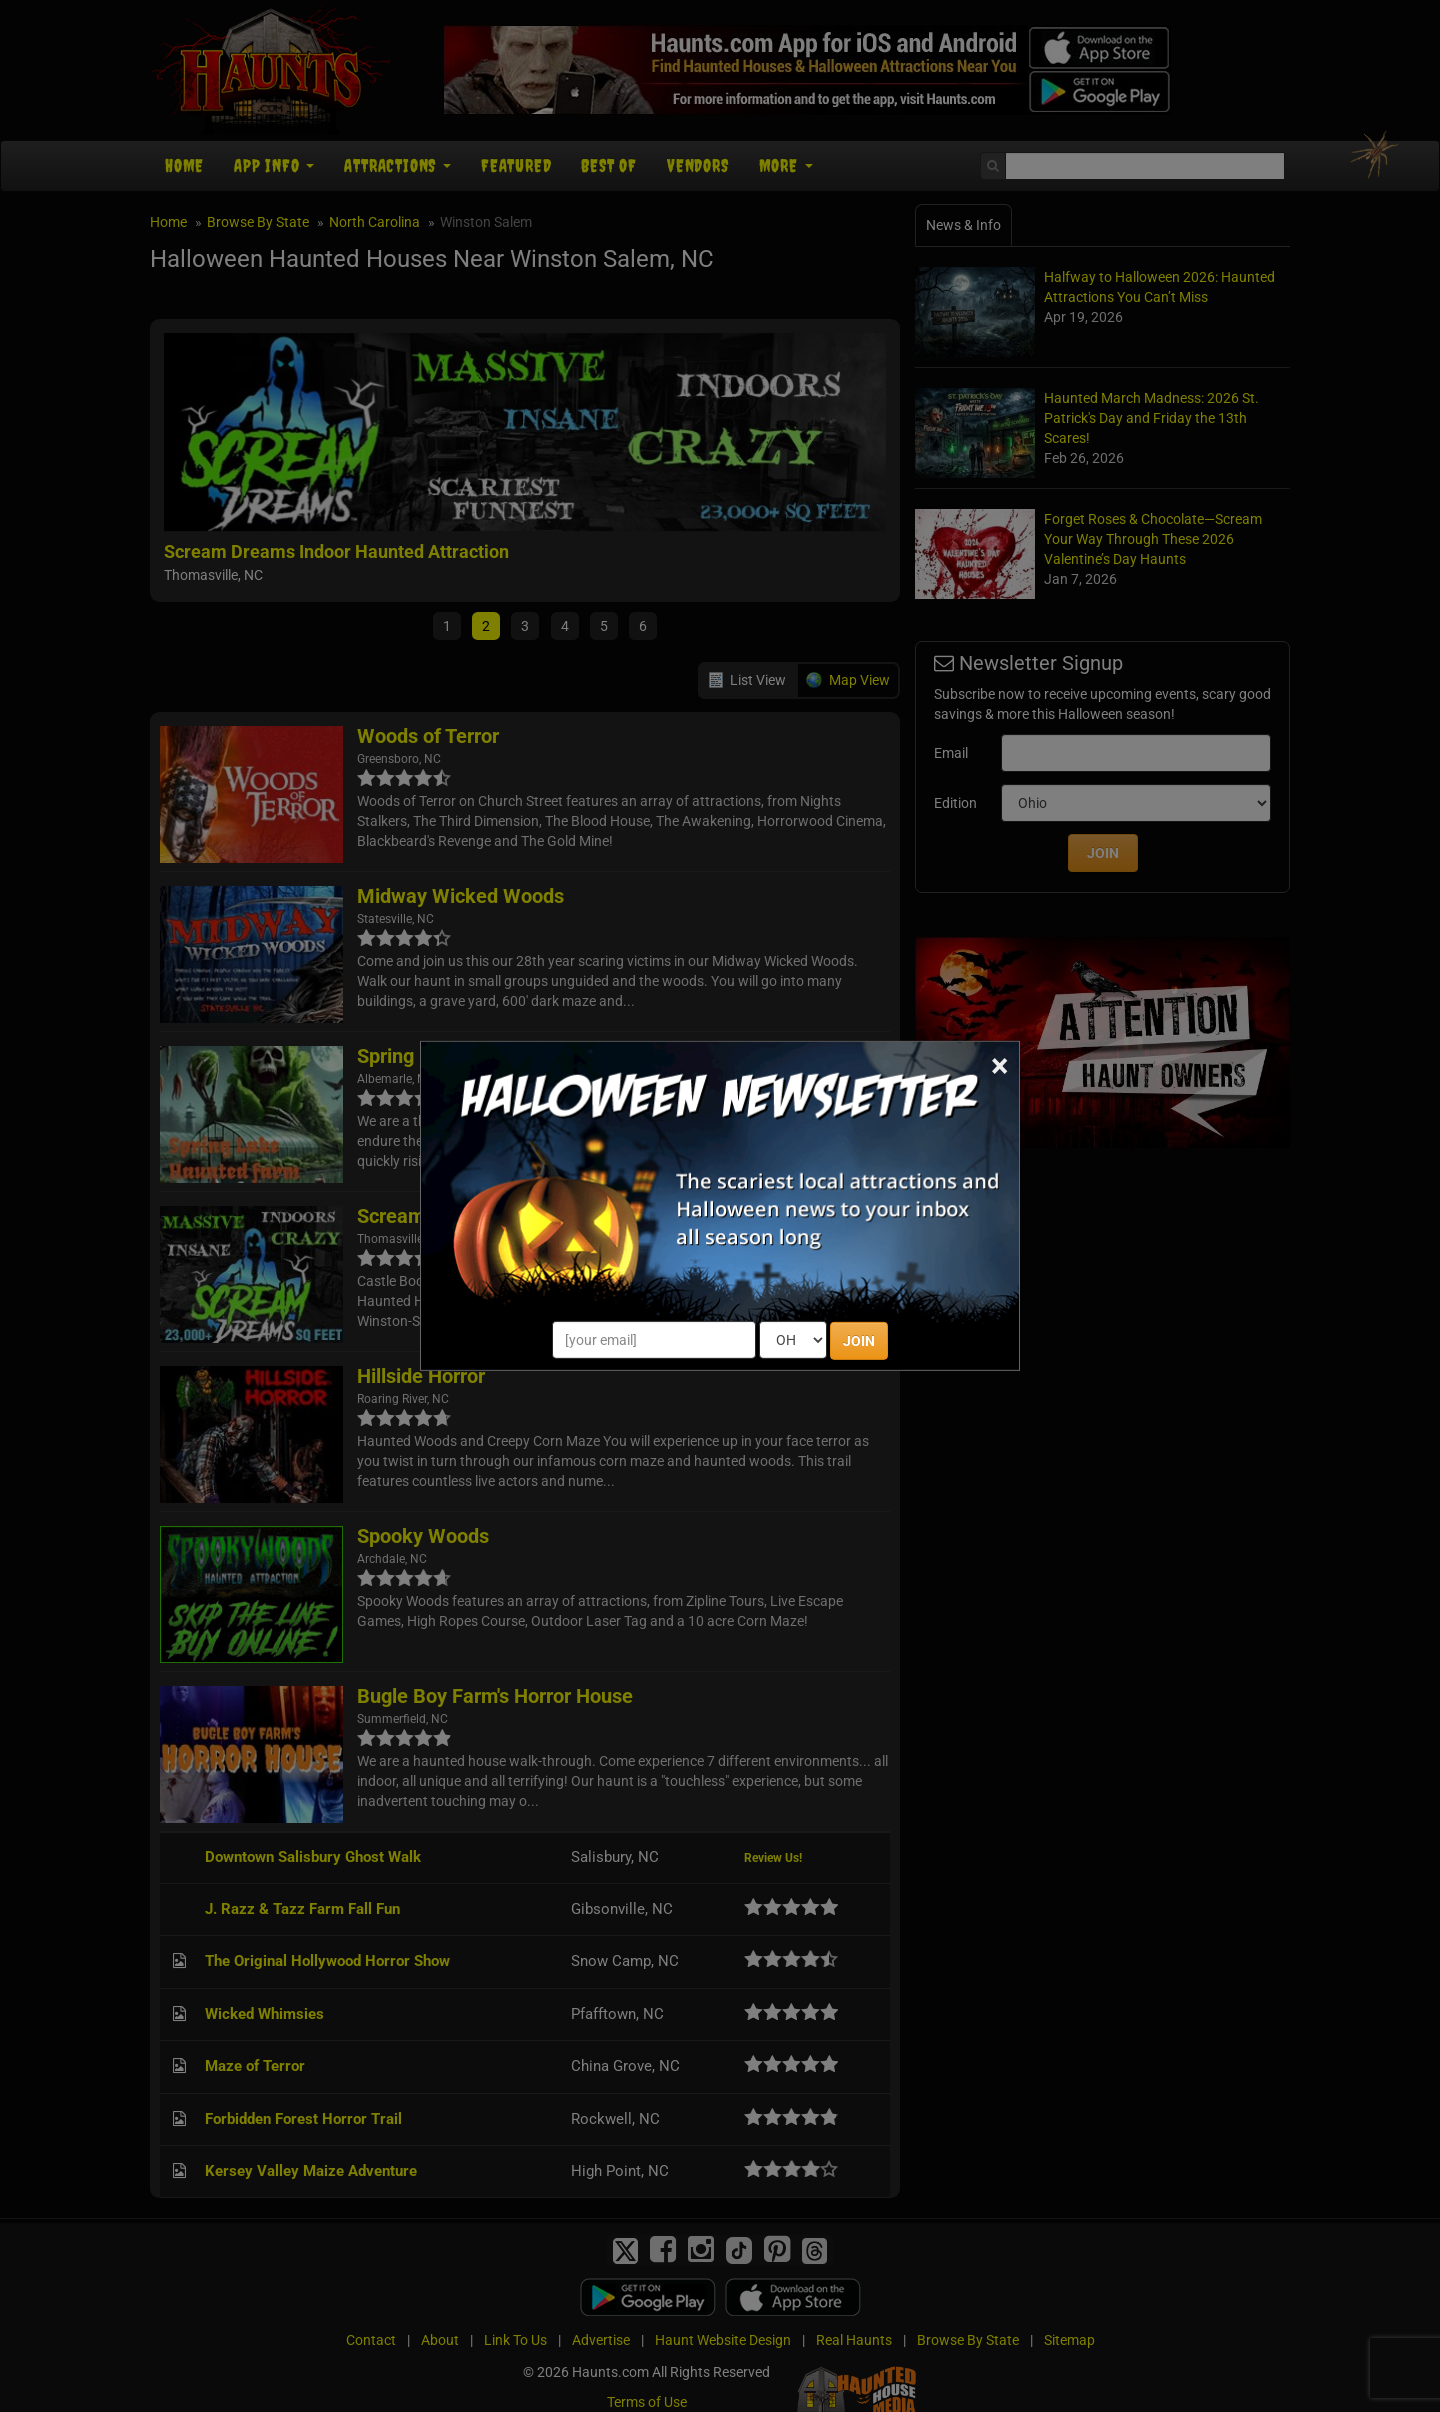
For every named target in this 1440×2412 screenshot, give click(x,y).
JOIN (859, 1341)
